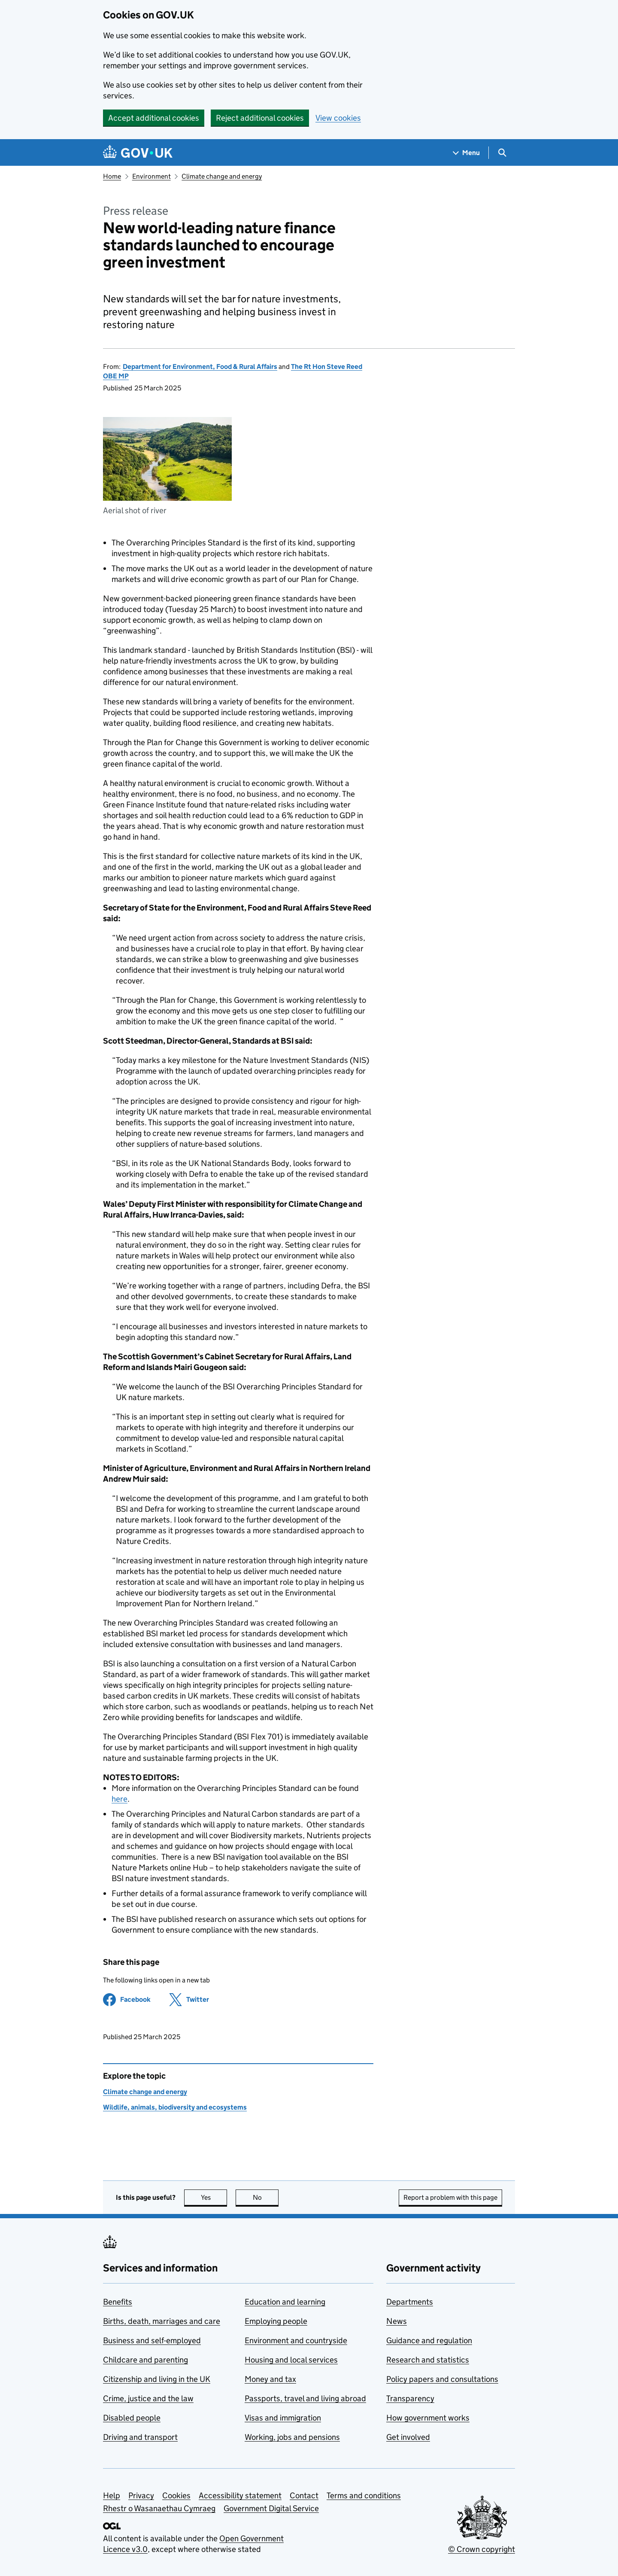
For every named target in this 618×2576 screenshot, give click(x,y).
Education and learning (285, 2302)
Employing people (276, 2321)
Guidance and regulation (429, 2340)
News (396, 2321)
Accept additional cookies (153, 118)
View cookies (338, 118)
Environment (151, 176)
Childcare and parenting (145, 2360)
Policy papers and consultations (442, 2379)
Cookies (176, 2495)
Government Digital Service (271, 2508)
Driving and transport (140, 2437)
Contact (304, 2495)
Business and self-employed (152, 2340)
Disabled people (132, 2418)
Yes (214, 2197)
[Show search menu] (502, 153)
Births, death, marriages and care (161, 2321)
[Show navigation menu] (466, 153)
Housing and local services (291, 2360)
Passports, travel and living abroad (305, 2398)
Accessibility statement (240, 2495)
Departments (409, 2302)
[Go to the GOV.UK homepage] (138, 153)
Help (111, 2495)
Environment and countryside (296, 2340)
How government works (428, 2418)
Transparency (410, 2398)
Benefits (117, 2302)
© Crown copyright (481, 2549)
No (266, 2197)
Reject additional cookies (260, 118)
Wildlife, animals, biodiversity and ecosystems (175, 2107)
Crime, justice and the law (148, 2398)
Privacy (141, 2495)
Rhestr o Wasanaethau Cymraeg (159, 2508)
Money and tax (270, 2379)
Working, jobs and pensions (292, 2437)
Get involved (408, 2437)
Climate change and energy (222, 176)
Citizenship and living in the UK (156, 2379)
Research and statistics (427, 2360)
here (119, 1799)
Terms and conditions (364, 2495)
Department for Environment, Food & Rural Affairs (200, 366)
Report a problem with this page (450, 2197)
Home (112, 176)
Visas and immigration (283, 2418)
